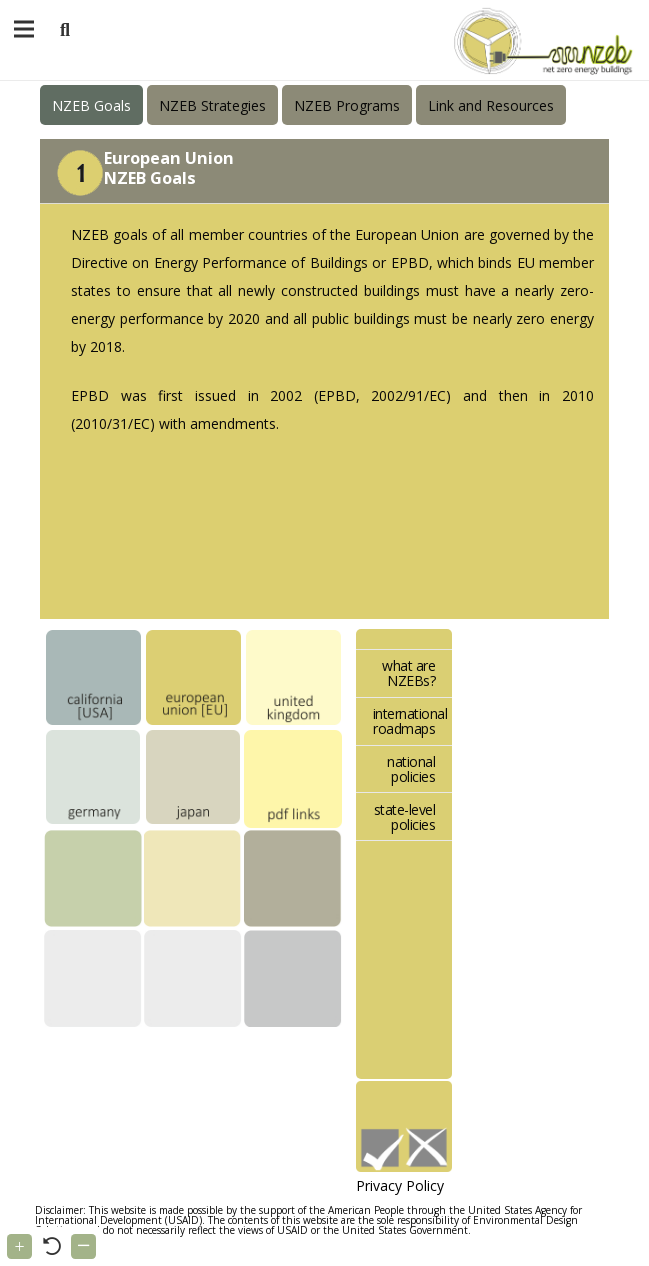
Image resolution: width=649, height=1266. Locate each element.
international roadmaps (410, 721)
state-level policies (405, 817)
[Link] (539, 40)
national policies (411, 769)
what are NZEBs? (408, 673)
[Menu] (24, 29)
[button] (65, 30)
